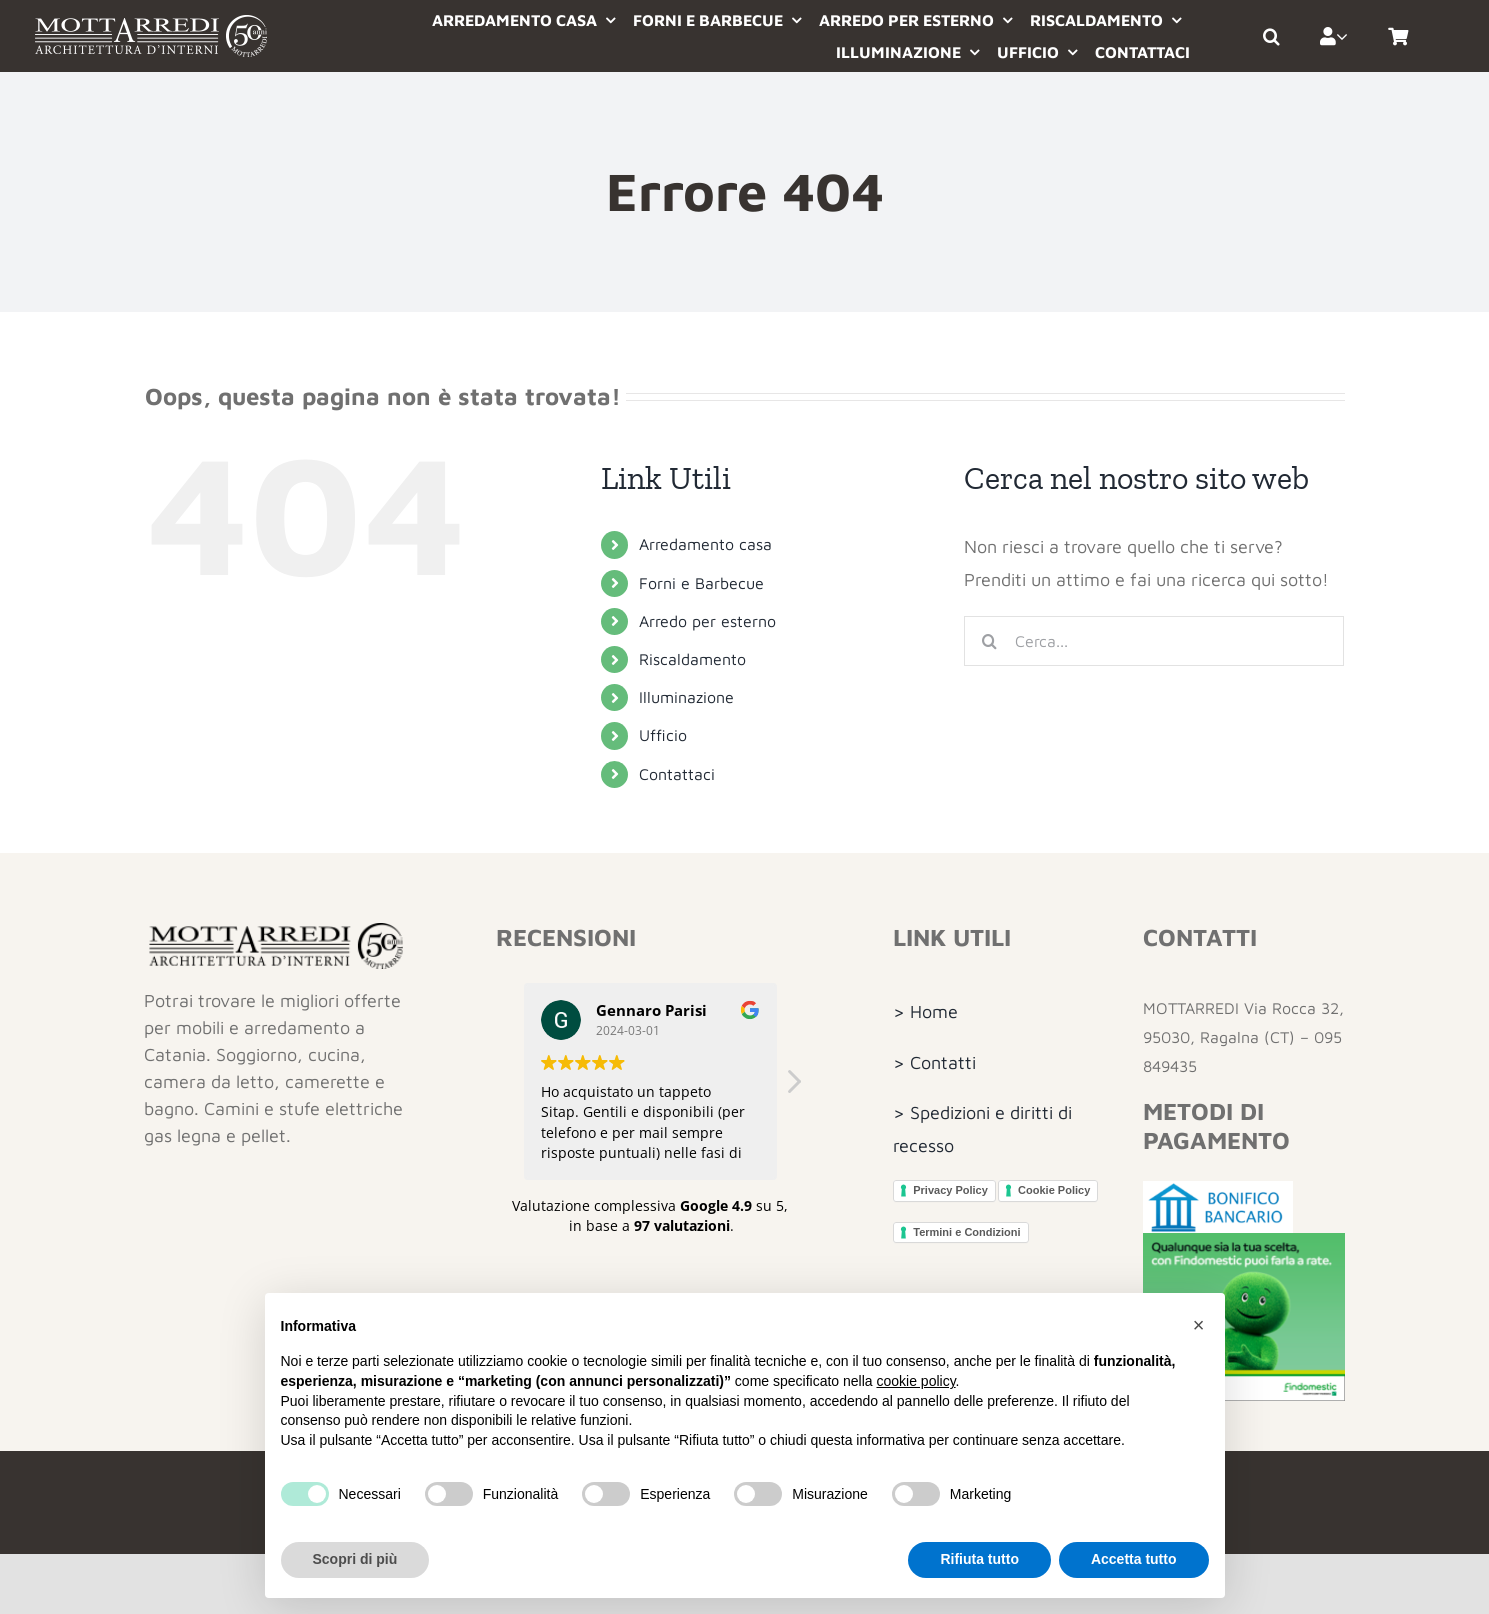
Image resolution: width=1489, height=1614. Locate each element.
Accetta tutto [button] (1134, 1559)
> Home (925, 1011)
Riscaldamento (692, 659)
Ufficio (663, 735)
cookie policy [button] (915, 1381)
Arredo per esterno (707, 621)
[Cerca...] (1154, 641)
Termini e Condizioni (966, 1232)
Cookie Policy (1054, 1190)
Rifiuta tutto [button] (979, 1559)
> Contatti (934, 1062)
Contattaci (677, 774)
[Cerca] (989, 641)
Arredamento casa (705, 544)
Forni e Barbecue (701, 583)
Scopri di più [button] (355, 1559)
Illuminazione (686, 697)
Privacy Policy (950, 1190)
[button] (1281, 36)
